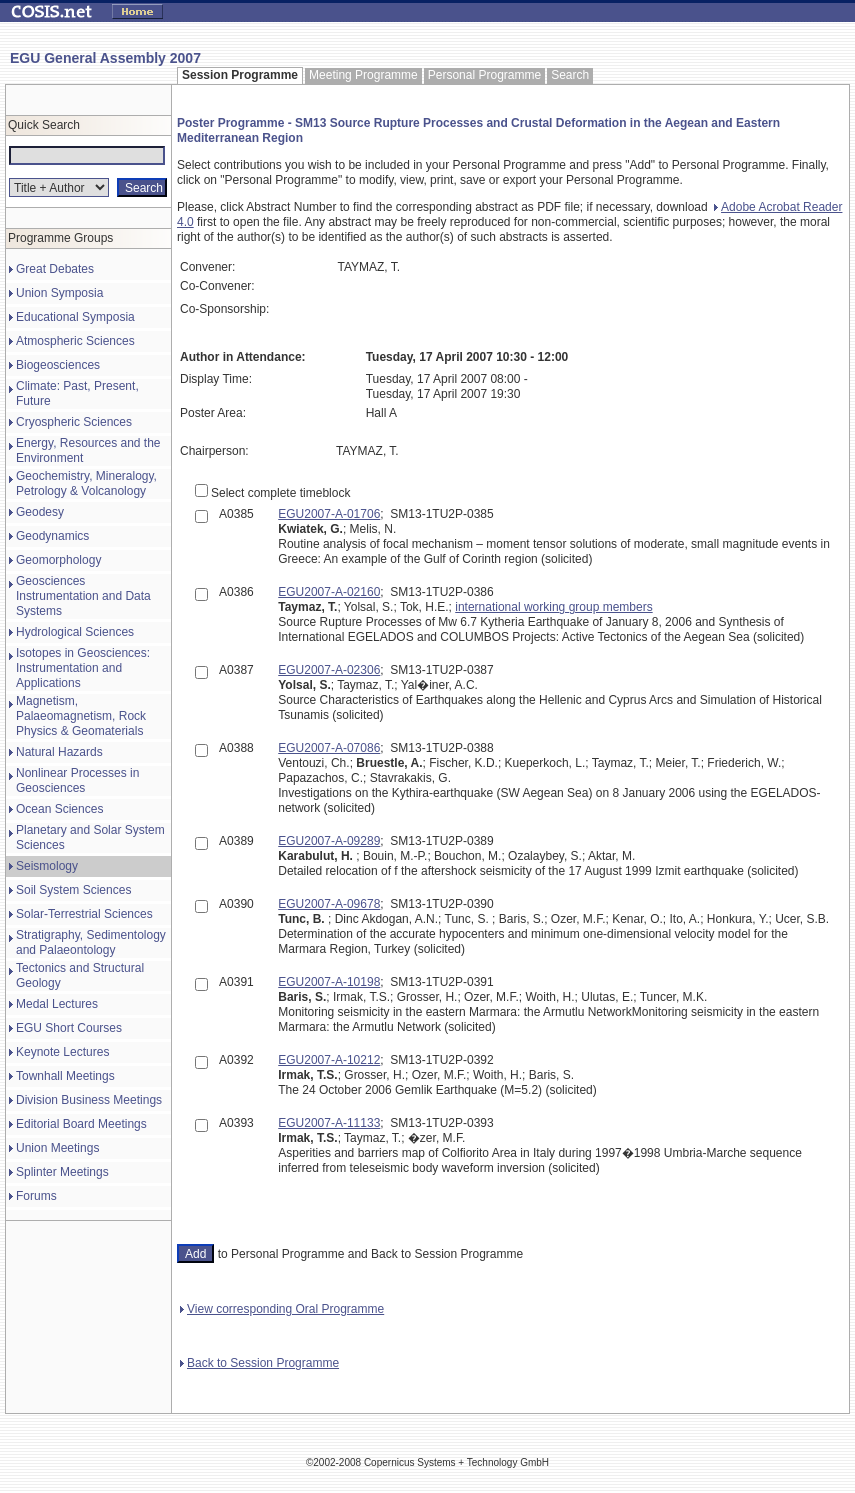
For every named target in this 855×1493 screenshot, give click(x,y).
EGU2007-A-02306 (329, 670)
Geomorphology (58, 560)
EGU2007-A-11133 (329, 1123)
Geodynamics (52, 536)
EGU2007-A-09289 (329, 841)
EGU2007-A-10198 (329, 982)
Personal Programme (484, 75)
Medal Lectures (57, 1004)
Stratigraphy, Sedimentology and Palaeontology (91, 942)
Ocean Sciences (59, 809)
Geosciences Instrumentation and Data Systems (83, 596)
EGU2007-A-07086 (329, 748)
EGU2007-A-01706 (329, 514)
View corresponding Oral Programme (282, 1309)
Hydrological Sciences (75, 632)
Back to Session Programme (259, 1363)
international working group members (553, 607)
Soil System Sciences (73, 890)
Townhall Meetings (65, 1076)
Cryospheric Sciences (74, 422)
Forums (36, 1196)
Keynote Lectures (62, 1052)
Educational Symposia (75, 317)
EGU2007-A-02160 (329, 592)
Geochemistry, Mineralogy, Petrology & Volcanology (86, 483)
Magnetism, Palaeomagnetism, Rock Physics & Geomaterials (81, 716)
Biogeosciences (58, 365)
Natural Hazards (59, 752)
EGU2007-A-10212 (329, 1060)
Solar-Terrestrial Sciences (84, 914)
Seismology (47, 866)
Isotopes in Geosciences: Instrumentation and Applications (83, 668)
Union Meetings (57, 1148)
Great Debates (55, 269)
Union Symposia (59, 293)
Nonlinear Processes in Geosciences (77, 780)
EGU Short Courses (69, 1028)
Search (570, 75)
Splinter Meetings (62, 1172)
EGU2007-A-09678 (329, 904)
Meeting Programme (363, 75)
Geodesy (40, 512)
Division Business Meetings (89, 1100)
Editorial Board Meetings (81, 1124)
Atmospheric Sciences (75, 341)
